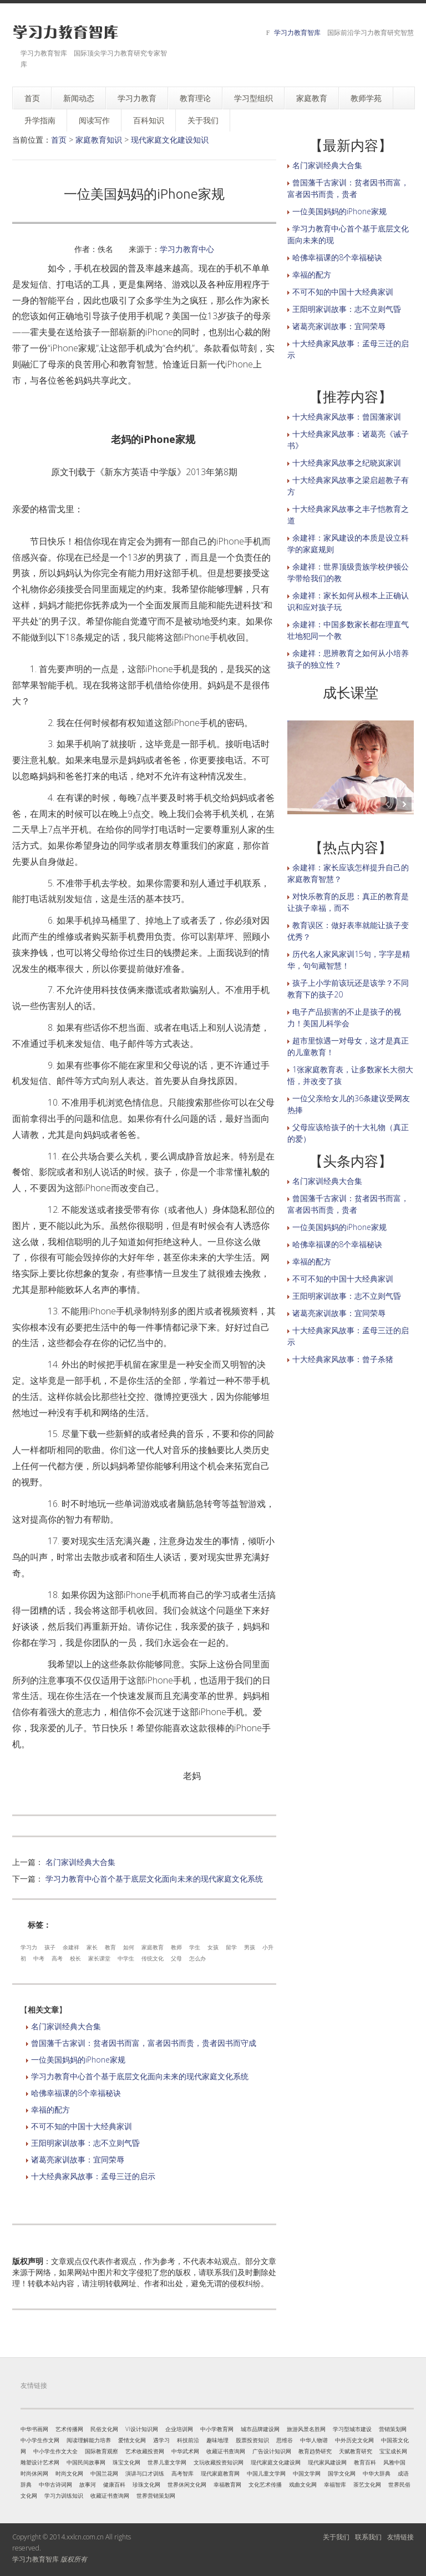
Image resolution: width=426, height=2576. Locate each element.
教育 (110, 1947)
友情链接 (400, 2537)
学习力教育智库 (297, 32)
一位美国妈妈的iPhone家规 (78, 2059)
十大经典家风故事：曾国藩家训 (346, 416)
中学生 (126, 1958)
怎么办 (197, 1958)
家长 (92, 1947)
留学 (231, 1947)
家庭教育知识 (98, 139)
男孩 (249, 1947)
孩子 (49, 1947)
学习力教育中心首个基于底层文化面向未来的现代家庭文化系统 (154, 1878)
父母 (176, 1958)
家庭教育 (152, 1947)
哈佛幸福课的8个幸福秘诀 (76, 2093)
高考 (57, 1958)
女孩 (213, 1947)
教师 (176, 1947)
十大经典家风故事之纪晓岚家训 (346, 462)
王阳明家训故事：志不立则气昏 (85, 2143)
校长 (75, 1958)
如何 (128, 1947)
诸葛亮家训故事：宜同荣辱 (77, 2159)
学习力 (29, 1947)
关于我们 (336, 2537)
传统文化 (152, 1958)
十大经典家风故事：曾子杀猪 (342, 1359)
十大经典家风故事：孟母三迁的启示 (93, 2176)
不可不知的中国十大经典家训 (81, 2126)
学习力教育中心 (187, 249)
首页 (59, 139)
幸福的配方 (50, 2109)
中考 (38, 1958)
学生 (194, 1947)
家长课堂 (99, 1958)
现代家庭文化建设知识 (170, 139)
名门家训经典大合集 (80, 1862)
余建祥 (71, 1947)
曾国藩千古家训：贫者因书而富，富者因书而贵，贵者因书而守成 (143, 2043)
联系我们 (368, 2537)
